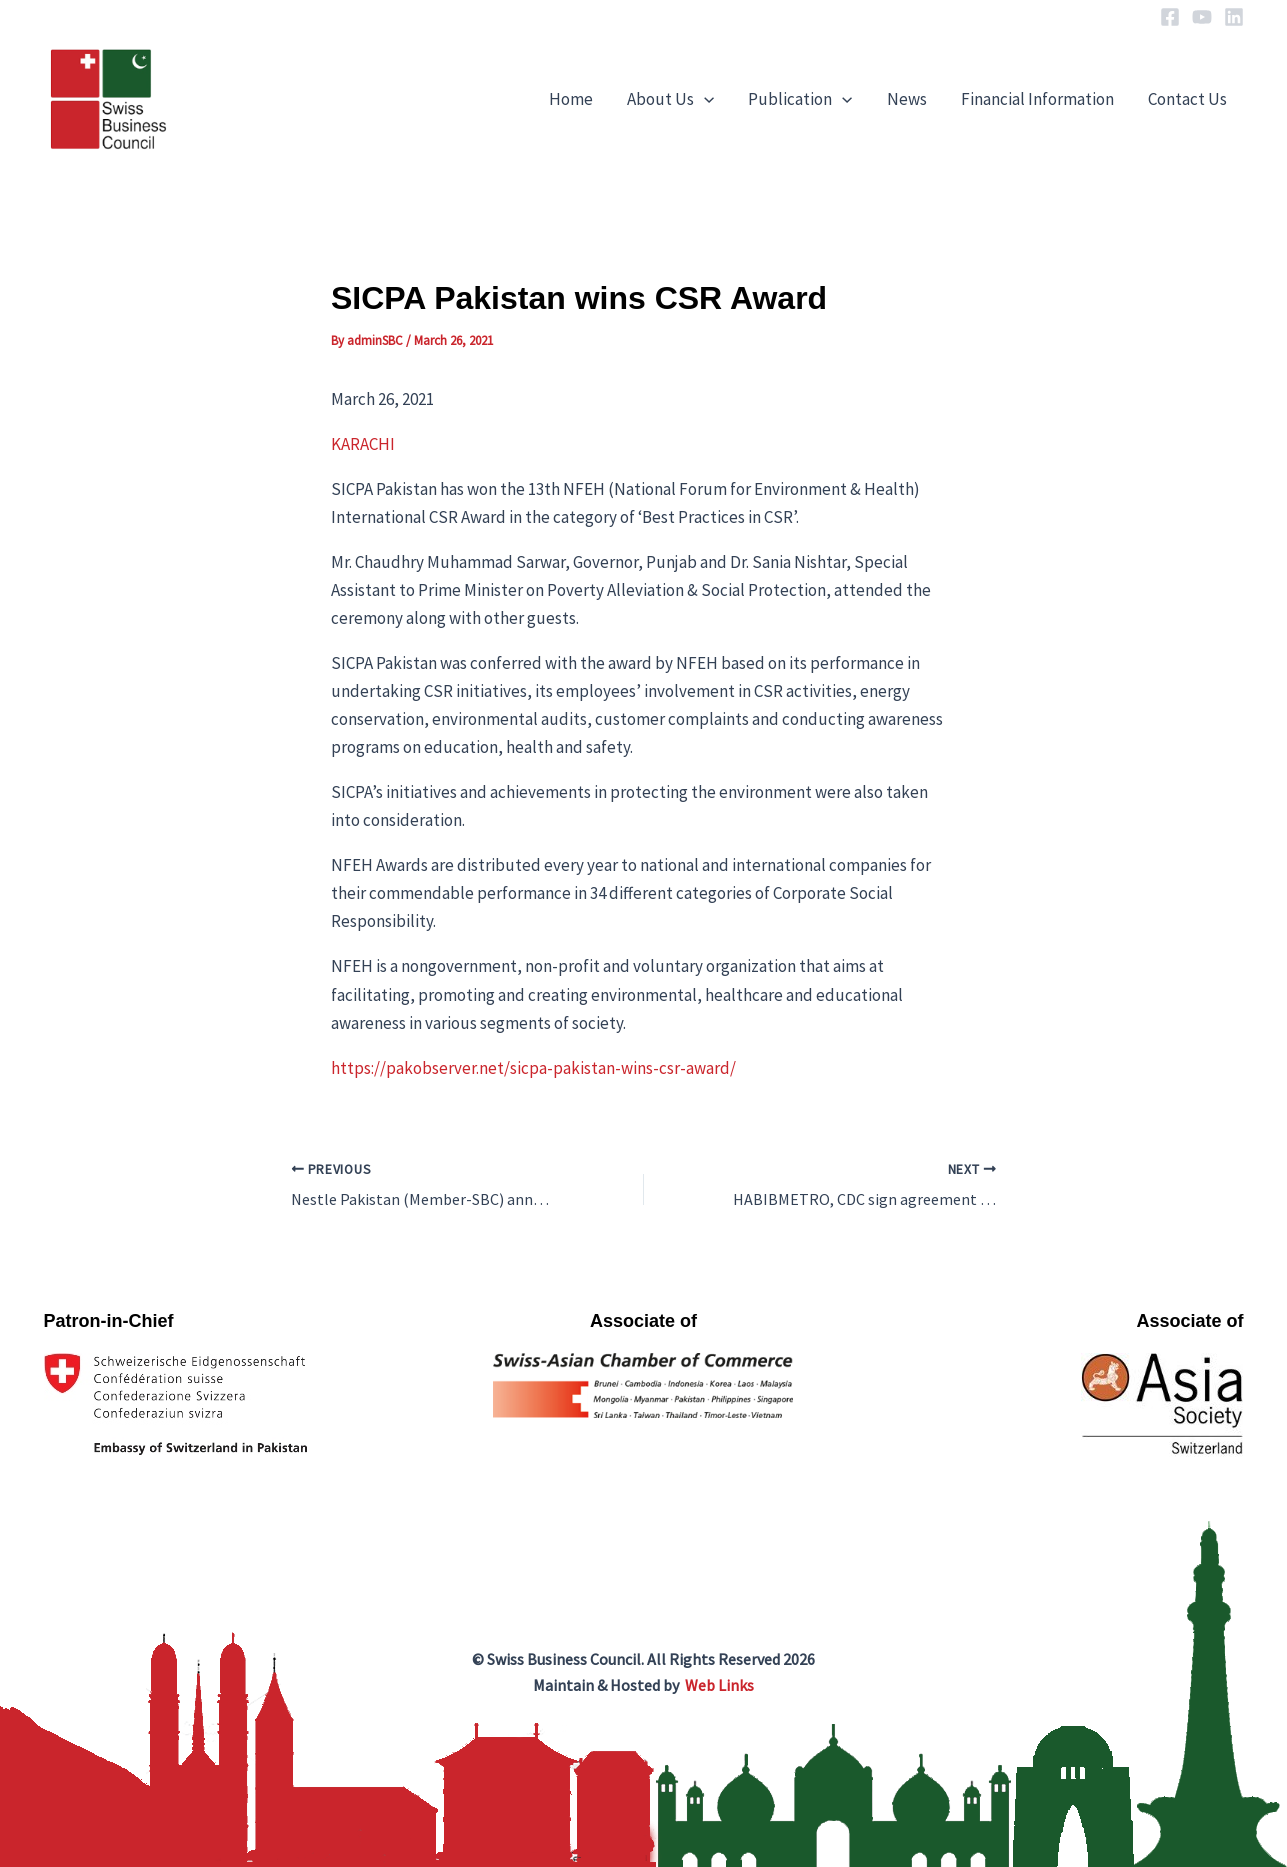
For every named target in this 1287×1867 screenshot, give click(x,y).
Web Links (719, 1685)
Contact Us (1187, 99)
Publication (800, 99)
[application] (704, 99)
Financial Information (1037, 99)
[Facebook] (1170, 17)
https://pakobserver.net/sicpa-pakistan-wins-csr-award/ (533, 1068)
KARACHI (363, 444)
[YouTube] (1202, 17)
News (907, 99)
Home (571, 99)
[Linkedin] (1234, 17)
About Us (670, 99)
